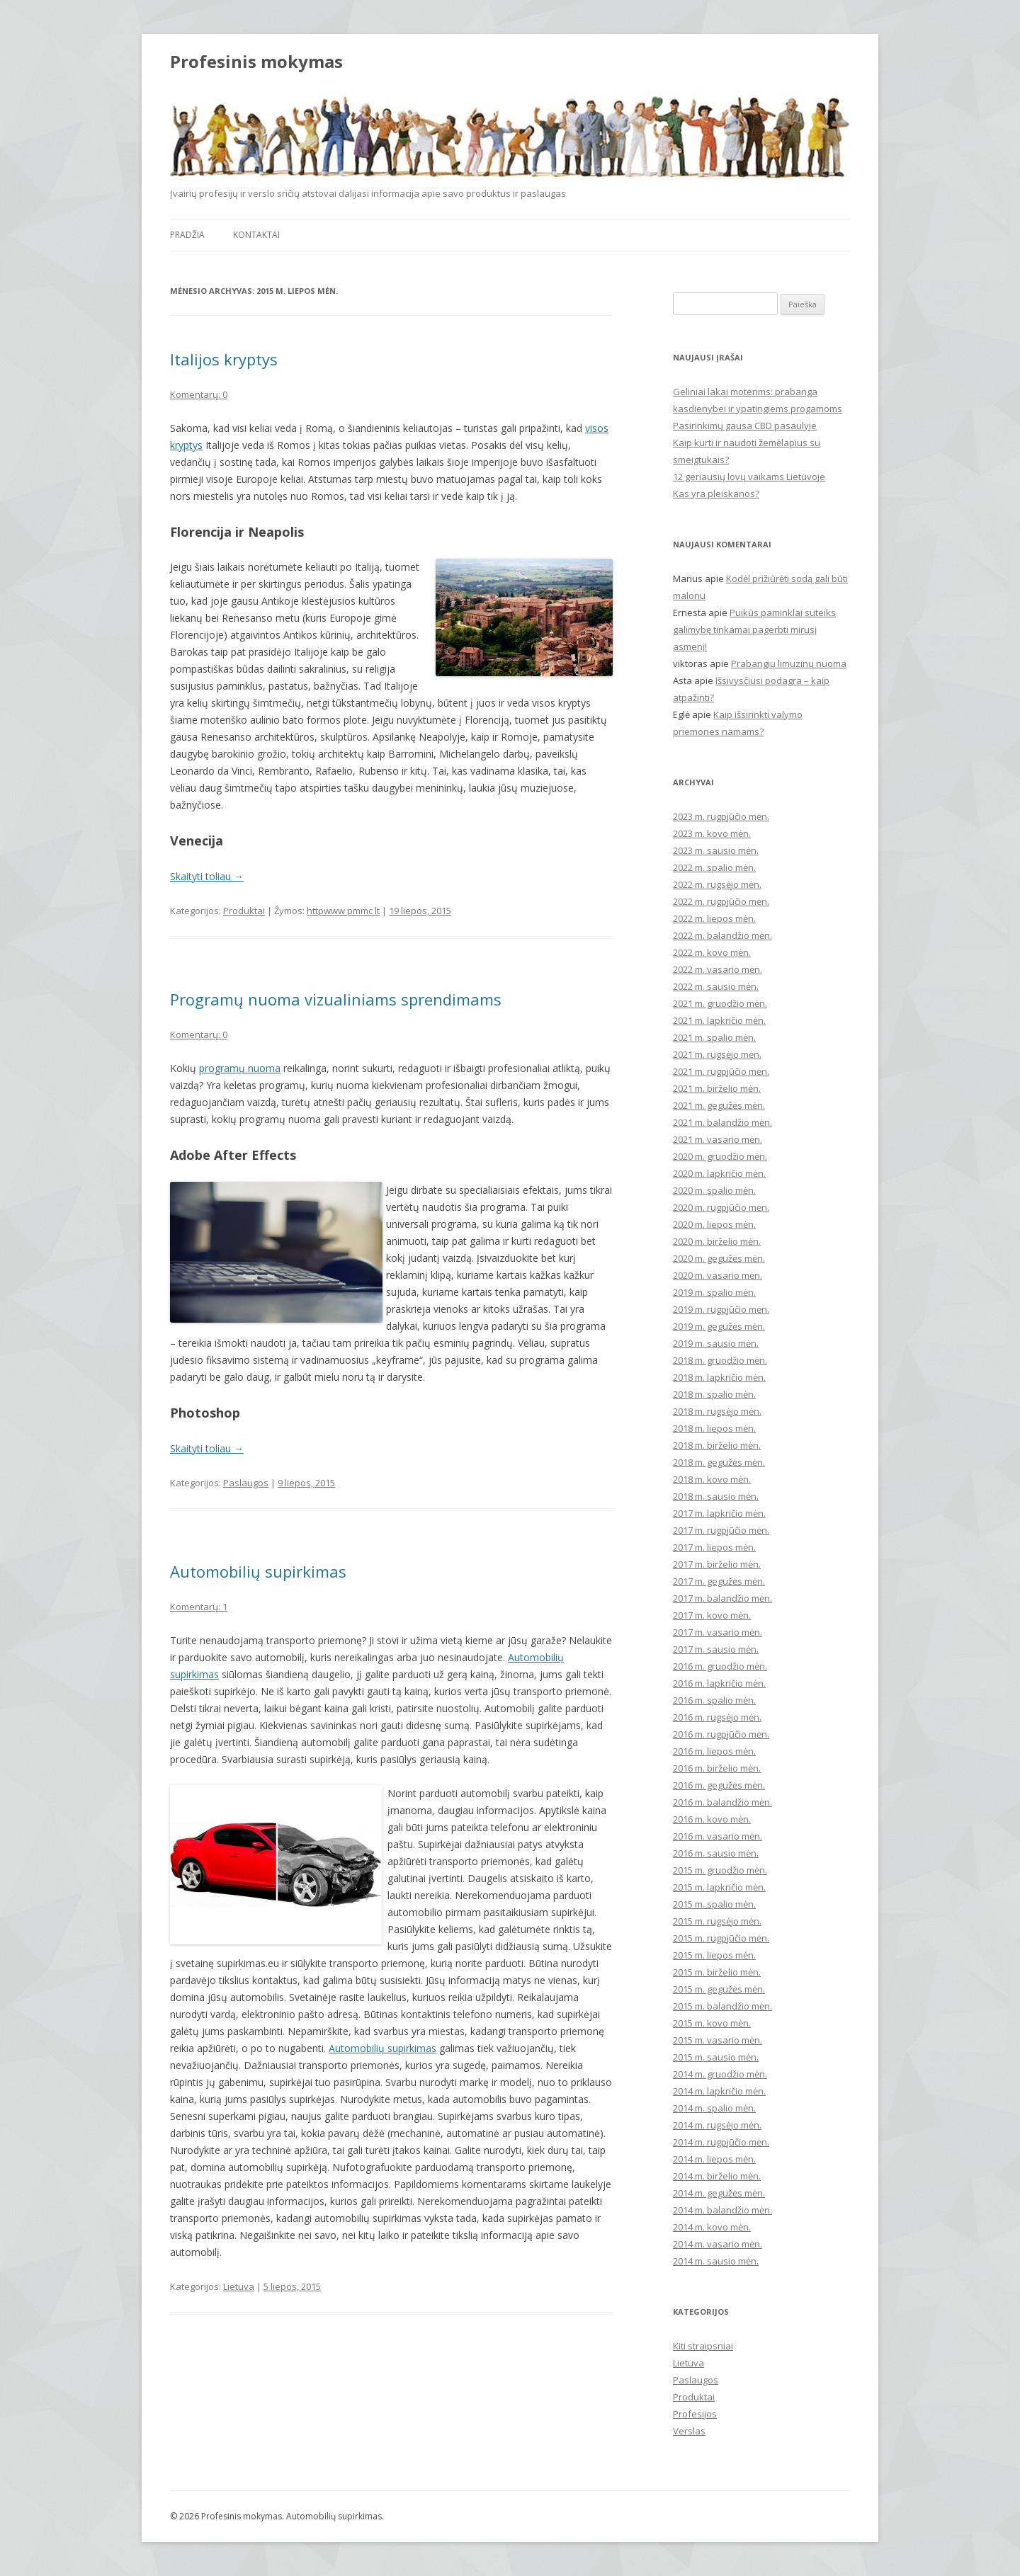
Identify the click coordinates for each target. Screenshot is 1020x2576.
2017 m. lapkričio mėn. (719, 1513)
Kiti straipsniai (703, 2346)
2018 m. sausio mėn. (716, 1496)
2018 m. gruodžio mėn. (720, 1360)
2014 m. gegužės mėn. (719, 2193)
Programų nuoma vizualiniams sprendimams (336, 999)
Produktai (244, 910)
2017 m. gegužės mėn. (719, 1581)
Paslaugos (245, 1482)
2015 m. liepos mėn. (714, 1955)
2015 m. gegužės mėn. (719, 1989)
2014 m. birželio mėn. (717, 2176)
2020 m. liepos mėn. (714, 1224)
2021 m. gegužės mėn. (719, 1105)
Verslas (689, 2430)
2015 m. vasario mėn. (717, 2040)
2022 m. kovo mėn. (712, 952)
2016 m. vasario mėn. (717, 1836)
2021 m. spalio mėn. (714, 1037)
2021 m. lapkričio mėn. (719, 1020)
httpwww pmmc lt (343, 910)
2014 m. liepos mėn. (714, 2159)
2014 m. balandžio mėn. (722, 2210)
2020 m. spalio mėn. (714, 1190)
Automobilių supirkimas (258, 1571)
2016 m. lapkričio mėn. (719, 1683)
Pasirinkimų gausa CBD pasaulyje (745, 425)
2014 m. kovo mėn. (712, 2227)
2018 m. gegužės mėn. (719, 1462)
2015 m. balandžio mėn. (722, 2006)
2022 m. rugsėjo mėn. (717, 884)
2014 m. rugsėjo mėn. (717, 2125)
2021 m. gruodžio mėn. (720, 1003)
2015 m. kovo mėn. (712, 2023)
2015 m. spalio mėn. (714, 1904)
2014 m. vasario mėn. (717, 2244)
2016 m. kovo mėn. (712, 1819)
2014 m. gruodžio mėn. (720, 2074)
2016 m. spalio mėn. (714, 1700)
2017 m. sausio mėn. (716, 1649)
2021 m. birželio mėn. (717, 1088)
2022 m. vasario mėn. (717, 969)
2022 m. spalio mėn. (714, 867)
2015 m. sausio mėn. (716, 2057)
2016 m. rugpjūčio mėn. (721, 1734)
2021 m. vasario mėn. (717, 1139)
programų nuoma (239, 1068)
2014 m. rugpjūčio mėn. (721, 2142)
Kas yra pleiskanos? (716, 493)
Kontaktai (256, 235)
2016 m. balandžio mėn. (722, 1802)
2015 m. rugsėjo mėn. (717, 1921)
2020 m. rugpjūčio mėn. (721, 1207)
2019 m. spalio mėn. (714, 1292)
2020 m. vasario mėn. (717, 1275)
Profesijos (695, 2413)
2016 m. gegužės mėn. (719, 1785)
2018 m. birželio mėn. (717, 1445)
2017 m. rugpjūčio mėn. (721, 1530)
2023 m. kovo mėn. (712, 833)
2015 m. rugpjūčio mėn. (721, 1938)
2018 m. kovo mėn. (712, 1479)
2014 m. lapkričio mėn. (719, 2091)
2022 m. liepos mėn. (714, 918)
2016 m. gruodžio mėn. (720, 1666)
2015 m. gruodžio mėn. (720, 1870)
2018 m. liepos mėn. (714, 1428)
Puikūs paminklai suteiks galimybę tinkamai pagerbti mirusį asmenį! (754, 629)
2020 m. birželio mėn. (717, 1241)
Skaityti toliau (207, 876)
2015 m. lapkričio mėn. (719, 1887)
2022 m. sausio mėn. (716, 986)
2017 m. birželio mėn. (717, 1564)
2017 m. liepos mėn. (714, 1547)
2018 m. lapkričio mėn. (719, 1377)
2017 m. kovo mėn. (712, 1615)
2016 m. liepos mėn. (714, 1751)
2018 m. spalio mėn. (714, 1394)
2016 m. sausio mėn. (716, 1853)
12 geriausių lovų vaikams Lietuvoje (749, 476)
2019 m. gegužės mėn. (719, 1326)
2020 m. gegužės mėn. (719, 1258)
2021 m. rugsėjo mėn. (717, 1054)
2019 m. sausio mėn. (716, 1343)
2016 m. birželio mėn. (717, 1768)
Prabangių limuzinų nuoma (788, 663)
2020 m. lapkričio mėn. (719, 1173)
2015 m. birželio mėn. (717, 1972)
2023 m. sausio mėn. (716, 850)
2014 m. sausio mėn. (716, 2261)
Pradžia (187, 235)
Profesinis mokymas (256, 62)
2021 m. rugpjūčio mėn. (721, 1071)
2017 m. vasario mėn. (717, 1632)
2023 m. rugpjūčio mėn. (721, 816)
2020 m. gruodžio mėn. (720, 1156)
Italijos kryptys (224, 359)
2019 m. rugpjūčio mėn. (721, 1309)
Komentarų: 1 (198, 1606)
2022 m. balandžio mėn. (722, 935)
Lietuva (238, 2286)
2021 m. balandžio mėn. (722, 1122)
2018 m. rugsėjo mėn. (717, 1411)
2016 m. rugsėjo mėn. (717, 1717)
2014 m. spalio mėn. (714, 2108)
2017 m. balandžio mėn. (722, 1598)
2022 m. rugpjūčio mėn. (721, 901)
